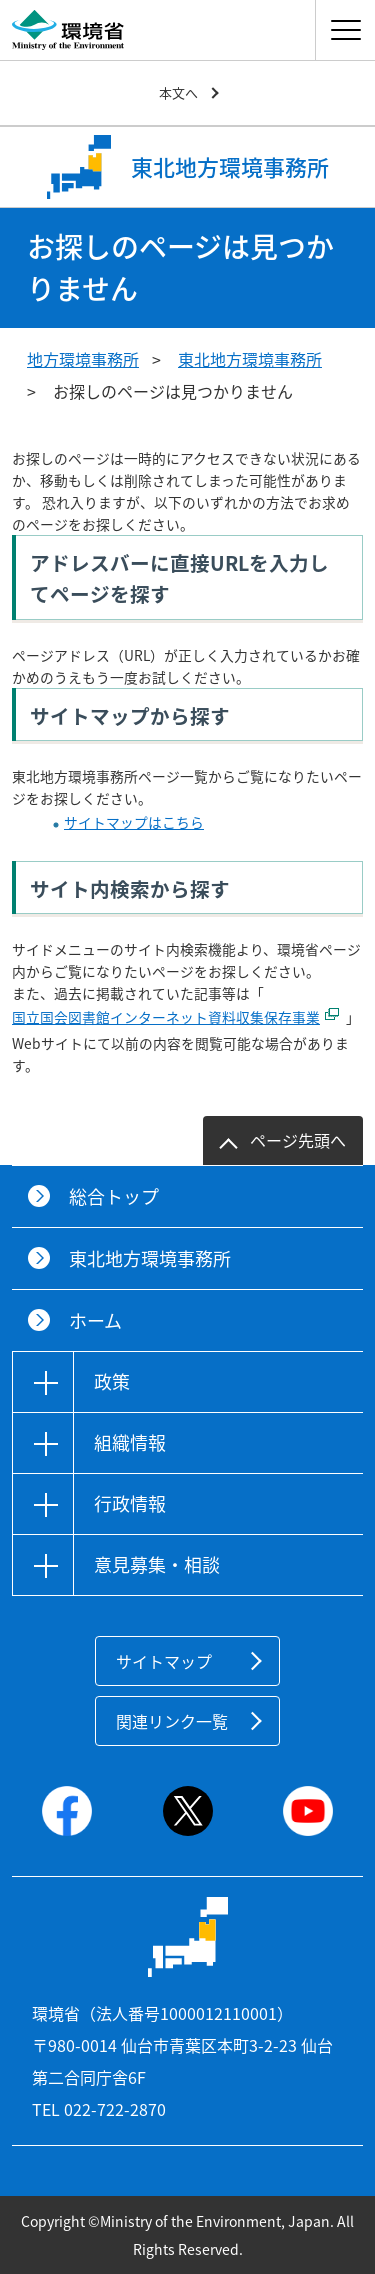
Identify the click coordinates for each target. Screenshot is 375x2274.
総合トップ (114, 1196)
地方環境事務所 (83, 359)
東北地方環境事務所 (250, 359)
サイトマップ (164, 1661)
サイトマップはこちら (134, 822)
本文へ (178, 92)
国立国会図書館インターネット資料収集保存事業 (166, 1017)
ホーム (95, 1320)
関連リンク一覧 (172, 1721)
